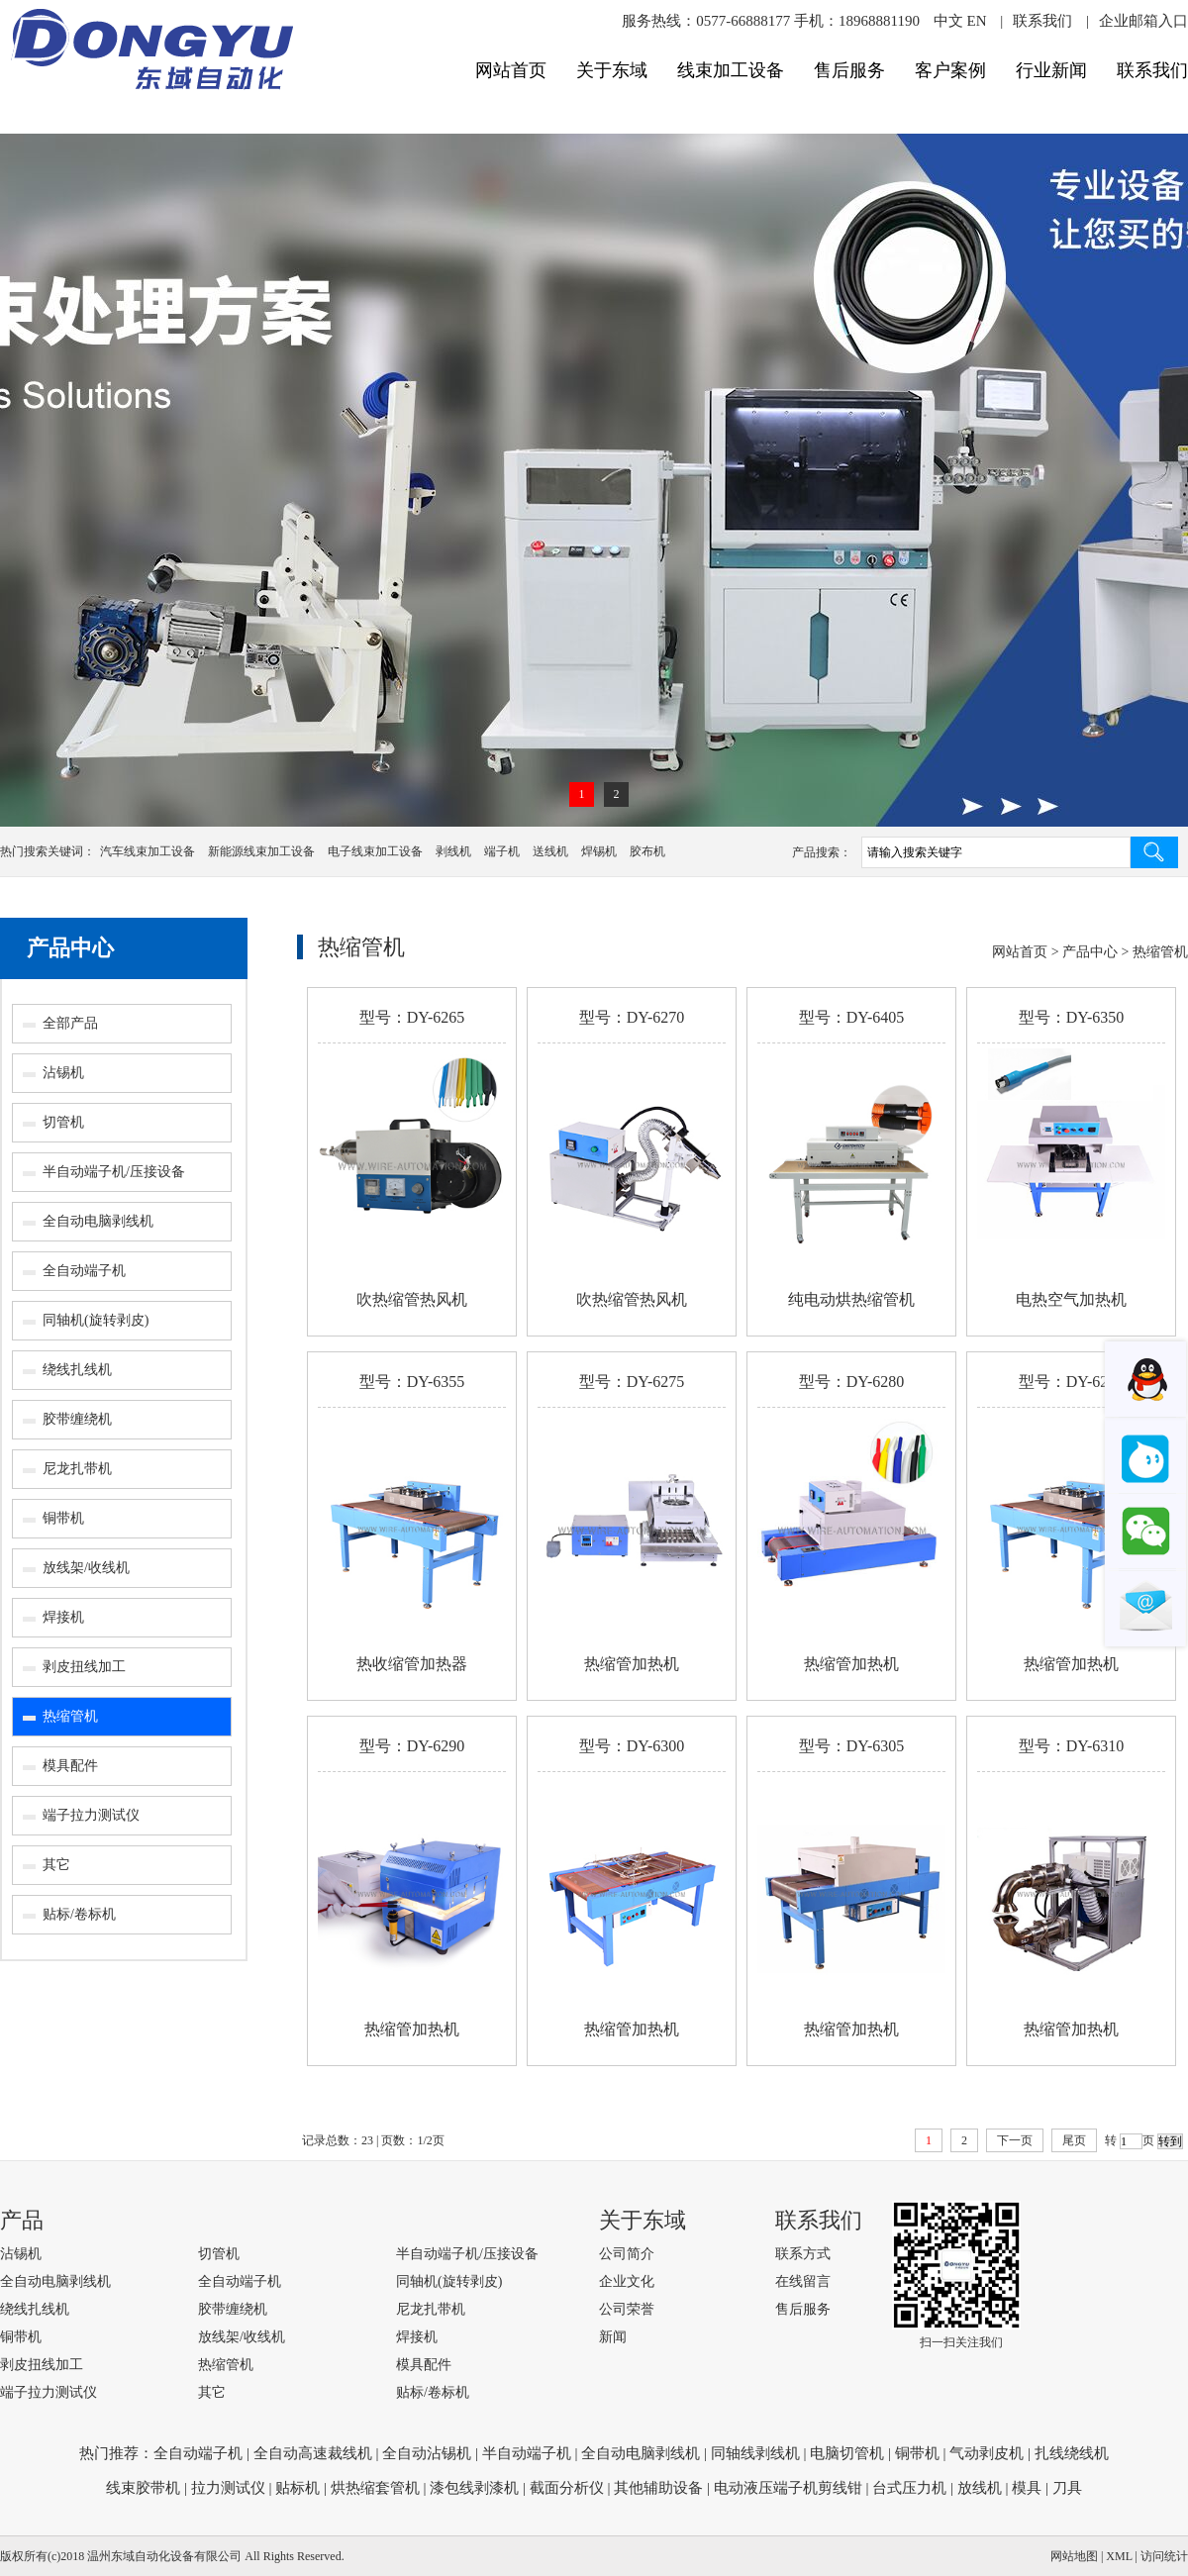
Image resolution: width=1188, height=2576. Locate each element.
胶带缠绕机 (77, 1419)
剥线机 (453, 851)
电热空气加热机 (1071, 1299)
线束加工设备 (730, 70)
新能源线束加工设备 (261, 851)
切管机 (63, 1122)
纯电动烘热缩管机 (851, 1299)
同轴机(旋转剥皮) (95, 1320)
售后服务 (849, 70)
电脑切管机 (847, 2453)
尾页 (1074, 2140)
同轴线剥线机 (755, 2453)
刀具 (1067, 2488)
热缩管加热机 (631, 1663)
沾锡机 (63, 1072)
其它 (56, 1864)
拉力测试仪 (228, 2488)
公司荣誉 (626, 2309)
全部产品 (70, 1023)
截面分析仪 (567, 2488)
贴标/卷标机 (79, 1914)
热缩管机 (70, 1716)
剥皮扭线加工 (84, 1666)
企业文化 (626, 2281)
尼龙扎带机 (77, 1468)
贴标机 (297, 2488)
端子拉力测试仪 (91, 1815)
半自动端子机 (526, 2453)
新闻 (613, 2336)
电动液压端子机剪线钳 (788, 2488)
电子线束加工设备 (375, 851)
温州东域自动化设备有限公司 (164, 2556)
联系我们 (1042, 21)
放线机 (979, 2488)
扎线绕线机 (1072, 2453)
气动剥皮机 (986, 2453)
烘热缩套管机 (375, 2488)
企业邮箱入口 (1143, 21)
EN (976, 21)
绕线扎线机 (77, 1369)
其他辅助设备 (658, 2488)
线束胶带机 (143, 2488)
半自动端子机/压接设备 (114, 1171)
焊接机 (63, 1617)
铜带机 (63, 1518)
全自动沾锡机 (426, 2453)
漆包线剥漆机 (474, 2488)
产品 (22, 2220)
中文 (948, 21)
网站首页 (510, 70)
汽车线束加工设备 (147, 851)
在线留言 (803, 2281)
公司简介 (626, 2253)
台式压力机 (909, 2488)
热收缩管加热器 (411, 1663)
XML (1119, 2556)
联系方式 (803, 2253)
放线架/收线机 (86, 1567)
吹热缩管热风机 (411, 1299)
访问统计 (1164, 2556)
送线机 (550, 851)
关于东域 (611, 70)
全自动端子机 (84, 1270)
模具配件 (70, 1765)
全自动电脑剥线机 (98, 1221)
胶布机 (647, 851)
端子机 (502, 851)
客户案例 (950, 70)
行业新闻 (1051, 70)
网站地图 (1074, 2556)
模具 (1026, 2488)
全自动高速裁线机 (312, 2453)
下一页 (1015, 2140)
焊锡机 (599, 851)
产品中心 (70, 948)
